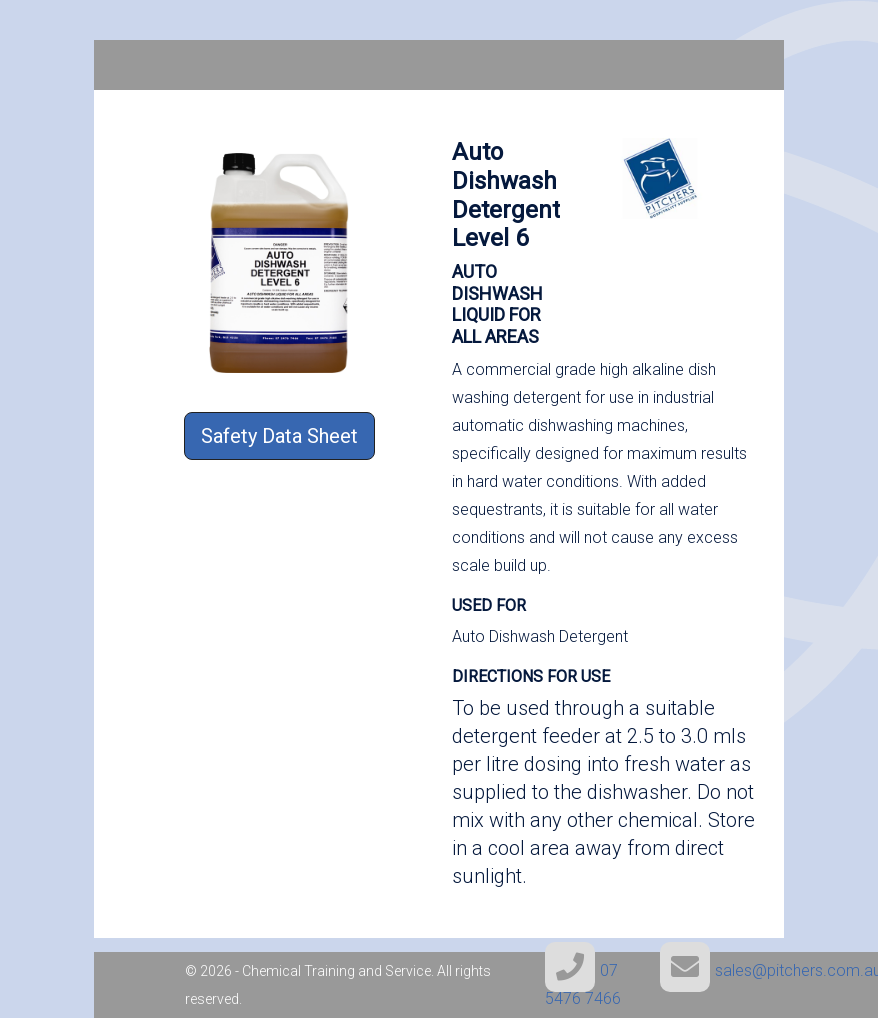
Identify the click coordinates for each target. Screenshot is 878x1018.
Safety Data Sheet (279, 436)
